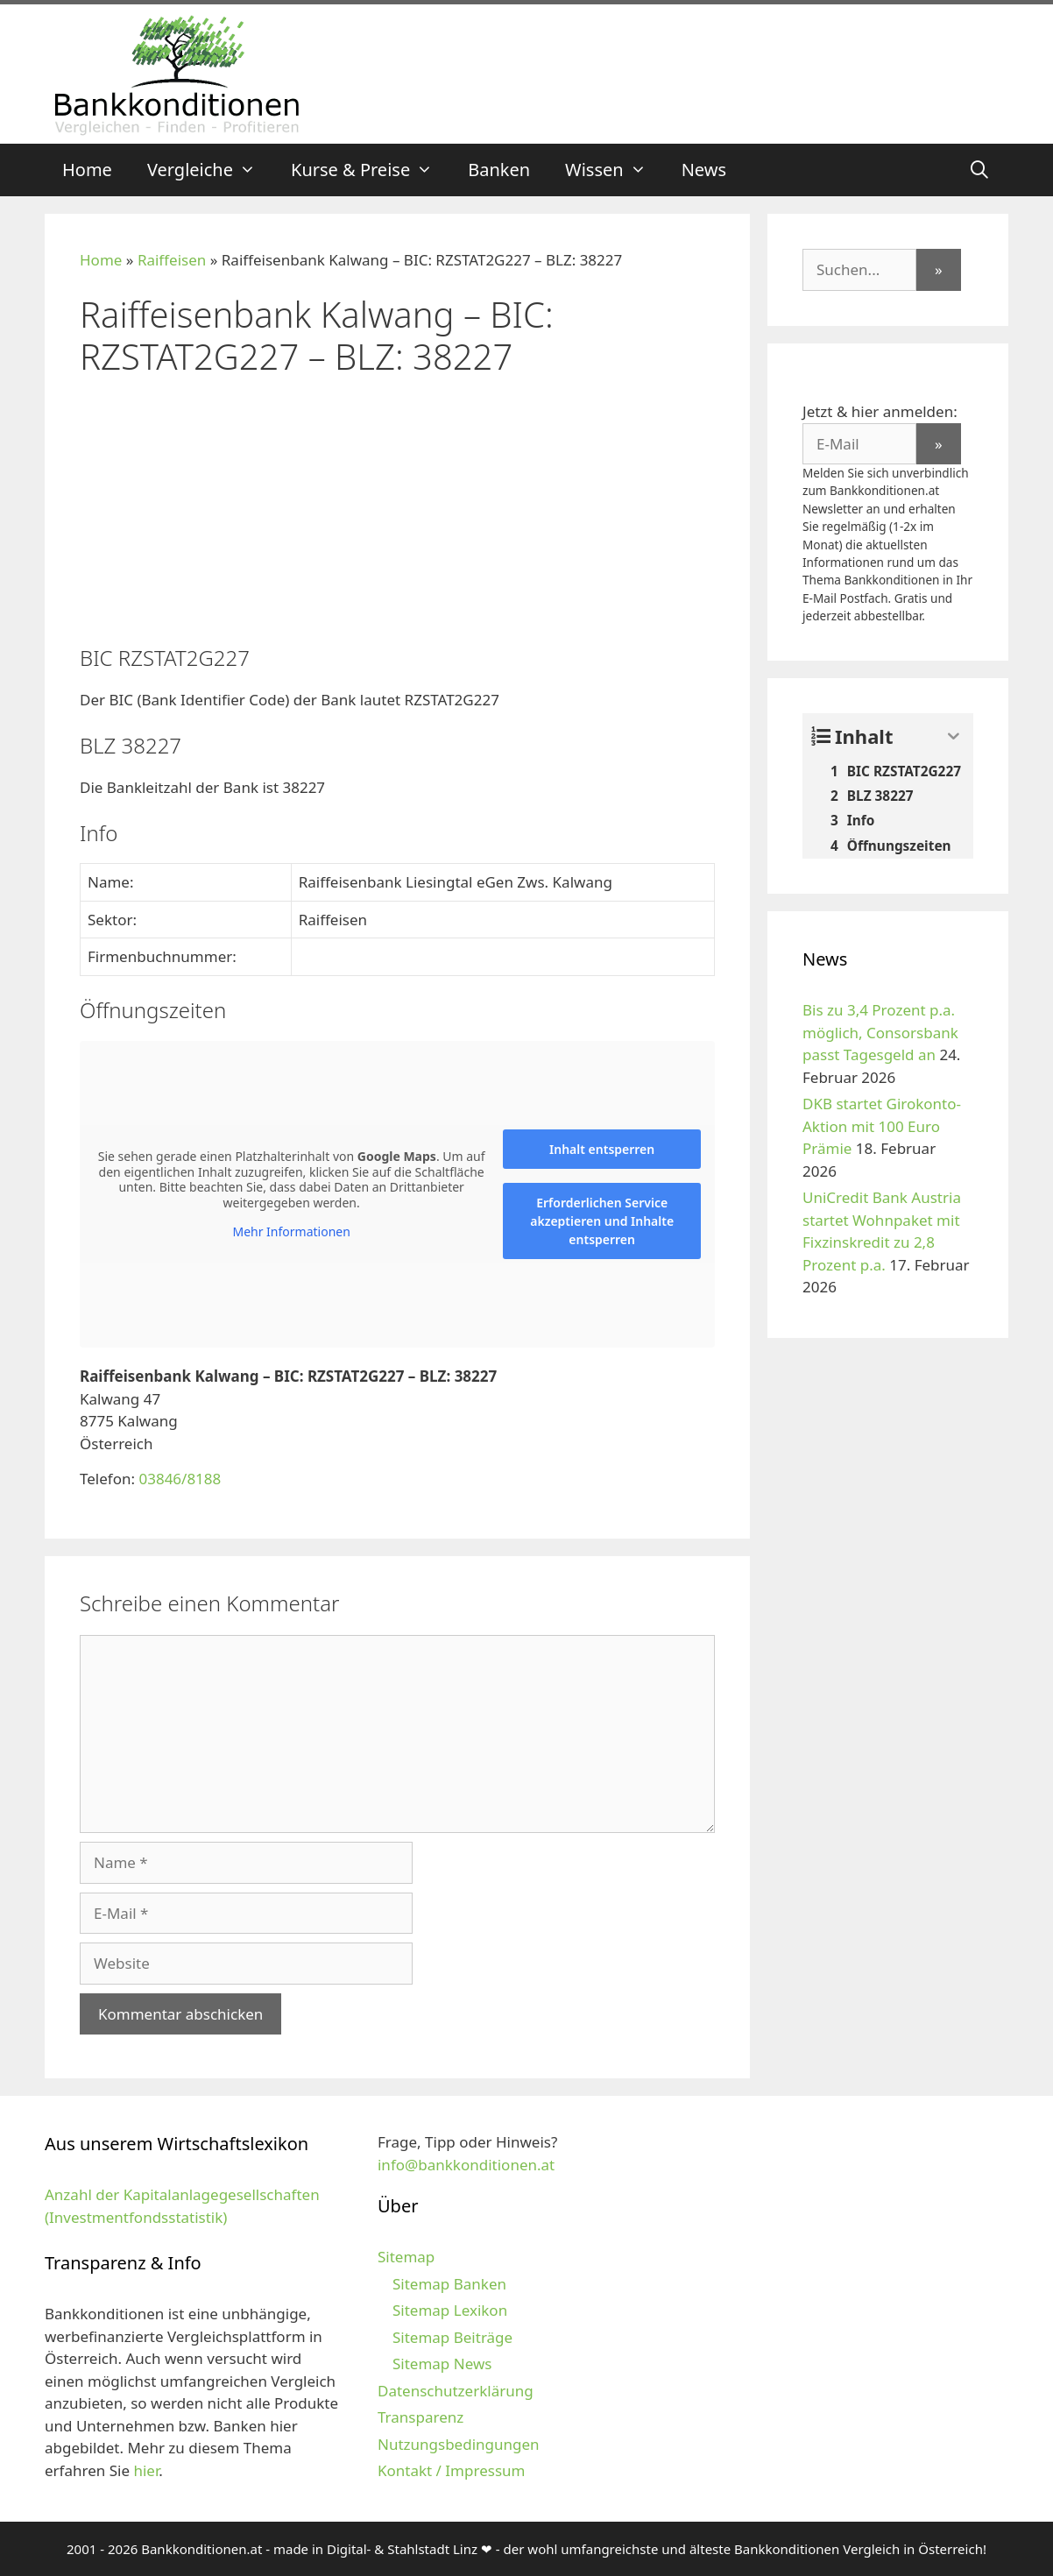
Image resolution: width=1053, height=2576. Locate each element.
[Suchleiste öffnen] (979, 170)
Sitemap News (441, 2363)
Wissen (614, 170)
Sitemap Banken (449, 2284)
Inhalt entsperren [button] (601, 1149)
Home (87, 169)
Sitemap (406, 2257)
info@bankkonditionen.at (466, 2165)
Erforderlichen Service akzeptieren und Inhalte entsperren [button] (602, 1221)
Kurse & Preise (370, 170)
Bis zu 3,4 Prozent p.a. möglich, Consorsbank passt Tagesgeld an (880, 1032)
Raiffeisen (172, 260)
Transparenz (420, 2417)
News (704, 169)
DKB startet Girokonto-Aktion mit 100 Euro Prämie (881, 1125)
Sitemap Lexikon (449, 2310)
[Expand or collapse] (954, 736)
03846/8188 (179, 1478)
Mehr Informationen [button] (291, 1232)
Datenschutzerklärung (456, 2391)
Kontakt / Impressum (451, 2470)
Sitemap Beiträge (452, 2337)
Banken (499, 169)
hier (146, 2470)
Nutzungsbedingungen (459, 2444)
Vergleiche (210, 170)
